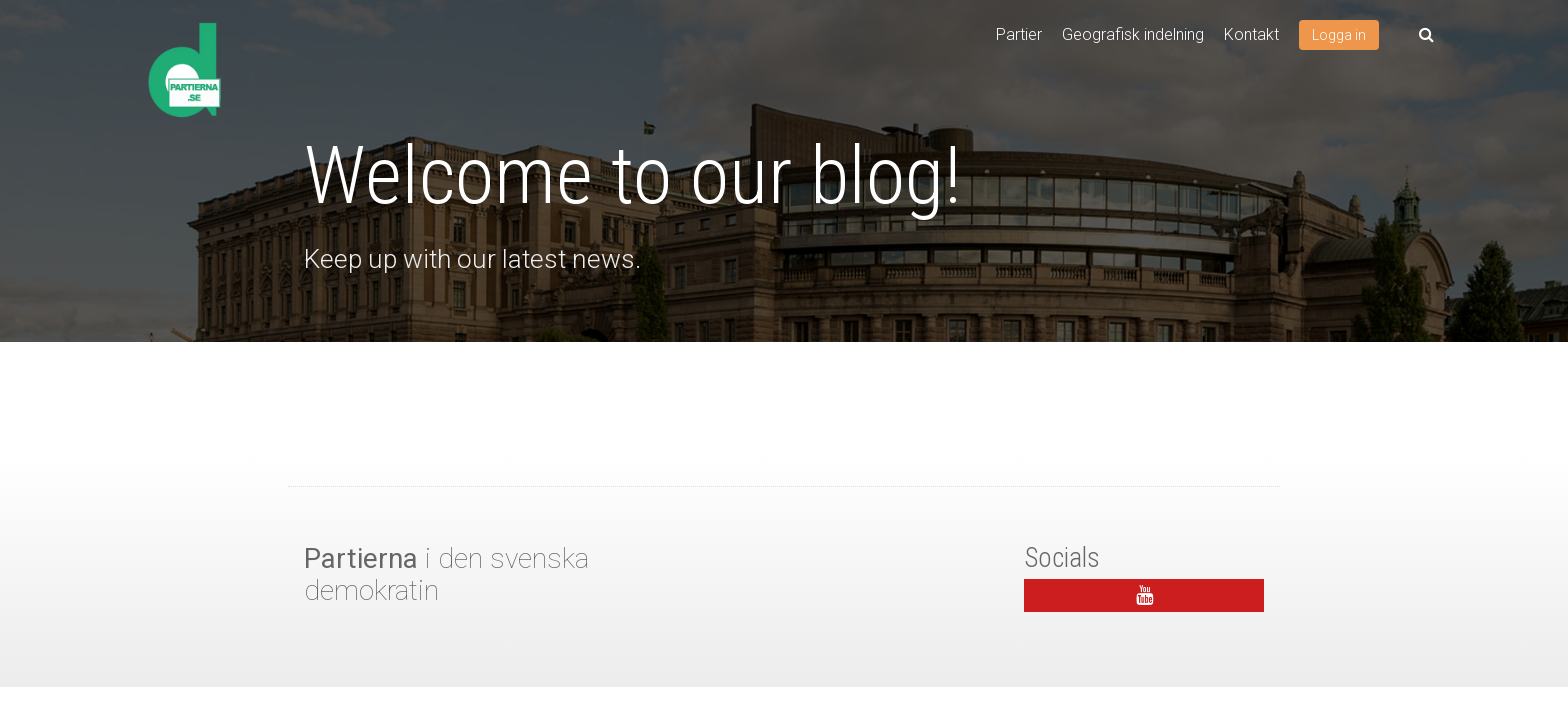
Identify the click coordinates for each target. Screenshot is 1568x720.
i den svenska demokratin (446, 574)
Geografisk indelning (1133, 34)
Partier (1019, 34)
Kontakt (1251, 34)
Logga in (1339, 35)
